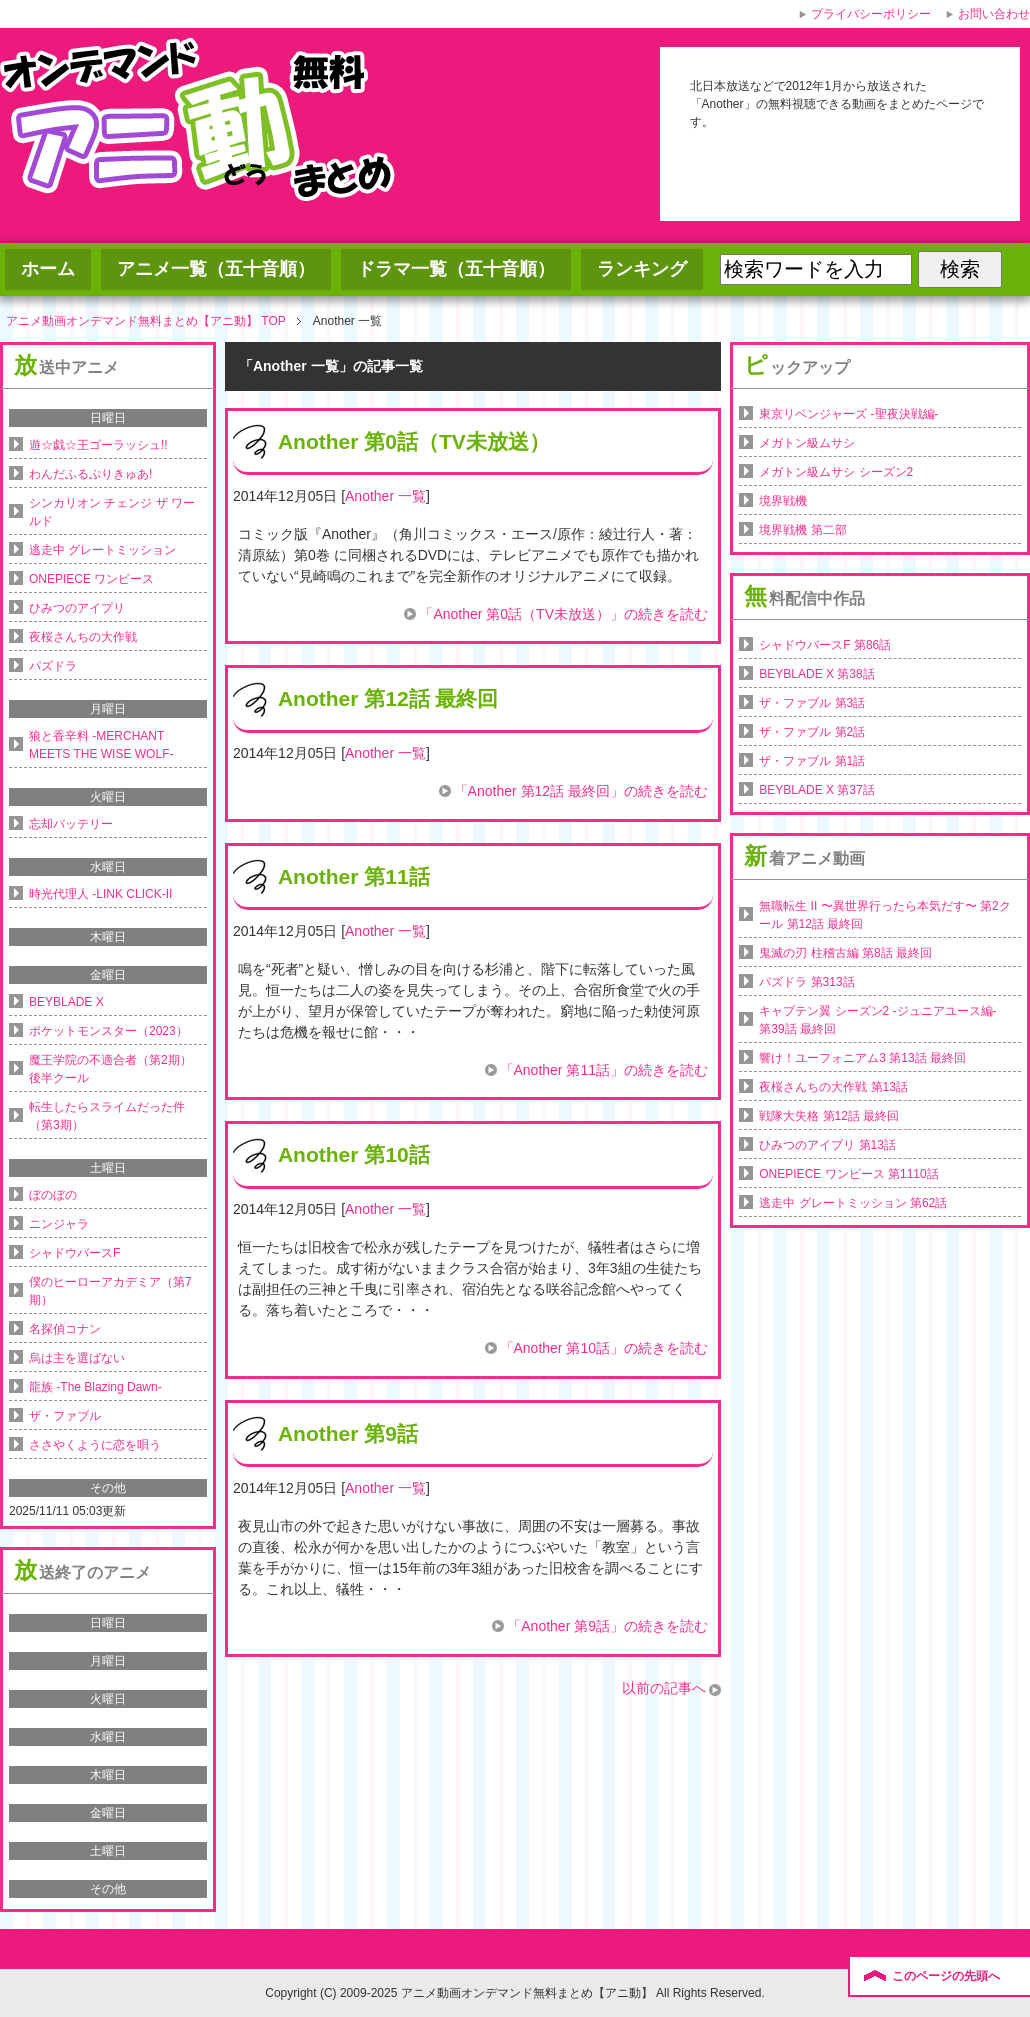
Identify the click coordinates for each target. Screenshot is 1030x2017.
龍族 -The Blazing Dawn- (95, 1387)
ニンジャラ (59, 1224)
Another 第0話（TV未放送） (414, 441)
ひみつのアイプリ (77, 608)
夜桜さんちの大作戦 (83, 637)
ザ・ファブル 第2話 (812, 732)
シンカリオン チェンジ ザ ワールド (112, 512)
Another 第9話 (348, 1433)
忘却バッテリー (71, 824)
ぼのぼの (53, 1195)
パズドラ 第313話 (806, 982)
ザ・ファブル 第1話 (812, 761)
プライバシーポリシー (871, 14)
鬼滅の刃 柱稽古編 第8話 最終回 (845, 953)
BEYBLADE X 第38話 (816, 674)
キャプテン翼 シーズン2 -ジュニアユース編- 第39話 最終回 (877, 1020)
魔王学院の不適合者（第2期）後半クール (110, 1069)
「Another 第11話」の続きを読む (604, 1070)
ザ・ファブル (65, 1416)
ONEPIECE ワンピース (91, 579)
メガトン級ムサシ (807, 443)
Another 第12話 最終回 (388, 698)
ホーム (48, 269)
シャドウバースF (74, 1253)
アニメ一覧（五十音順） (216, 269)
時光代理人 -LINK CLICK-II (100, 894)
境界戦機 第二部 (802, 530)
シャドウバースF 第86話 (825, 645)
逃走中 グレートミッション (102, 550)
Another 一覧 (385, 496)
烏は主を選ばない (77, 1358)
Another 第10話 (354, 1154)
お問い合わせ (994, 14)
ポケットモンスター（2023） (108, 1031)
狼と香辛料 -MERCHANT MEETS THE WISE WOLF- (101, 745)
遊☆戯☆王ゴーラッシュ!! (98, 445)
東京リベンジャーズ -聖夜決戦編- (848, 414)
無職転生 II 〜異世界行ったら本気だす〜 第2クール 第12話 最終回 (884, 915)
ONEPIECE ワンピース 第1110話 (848, 1174)
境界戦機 (783, 501)
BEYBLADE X (66, 1002)
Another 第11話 (354, 876)
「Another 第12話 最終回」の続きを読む (581, 791)
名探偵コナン (65, 1329)
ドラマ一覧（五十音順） (456, 269)
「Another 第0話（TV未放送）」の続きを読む (563, 614)
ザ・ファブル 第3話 (812, 703)
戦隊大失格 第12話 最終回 (829, 1116)
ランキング (642, 269)
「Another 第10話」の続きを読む (604, 1348)
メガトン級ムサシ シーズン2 (836, 472)
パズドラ (53, 666)
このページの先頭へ (946, 1976)
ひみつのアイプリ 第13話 (827, 1145)
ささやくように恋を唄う (95, 1445)
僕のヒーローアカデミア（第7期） (110, 1291)
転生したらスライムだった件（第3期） (107, 1116)
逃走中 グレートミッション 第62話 (853, 1203)
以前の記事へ (664, 1688)
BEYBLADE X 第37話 (816, 790)
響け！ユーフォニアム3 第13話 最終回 (862, 1058)
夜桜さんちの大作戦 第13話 (833, 1087)
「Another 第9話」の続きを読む (607, 1626)
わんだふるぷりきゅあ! (90, 474)
